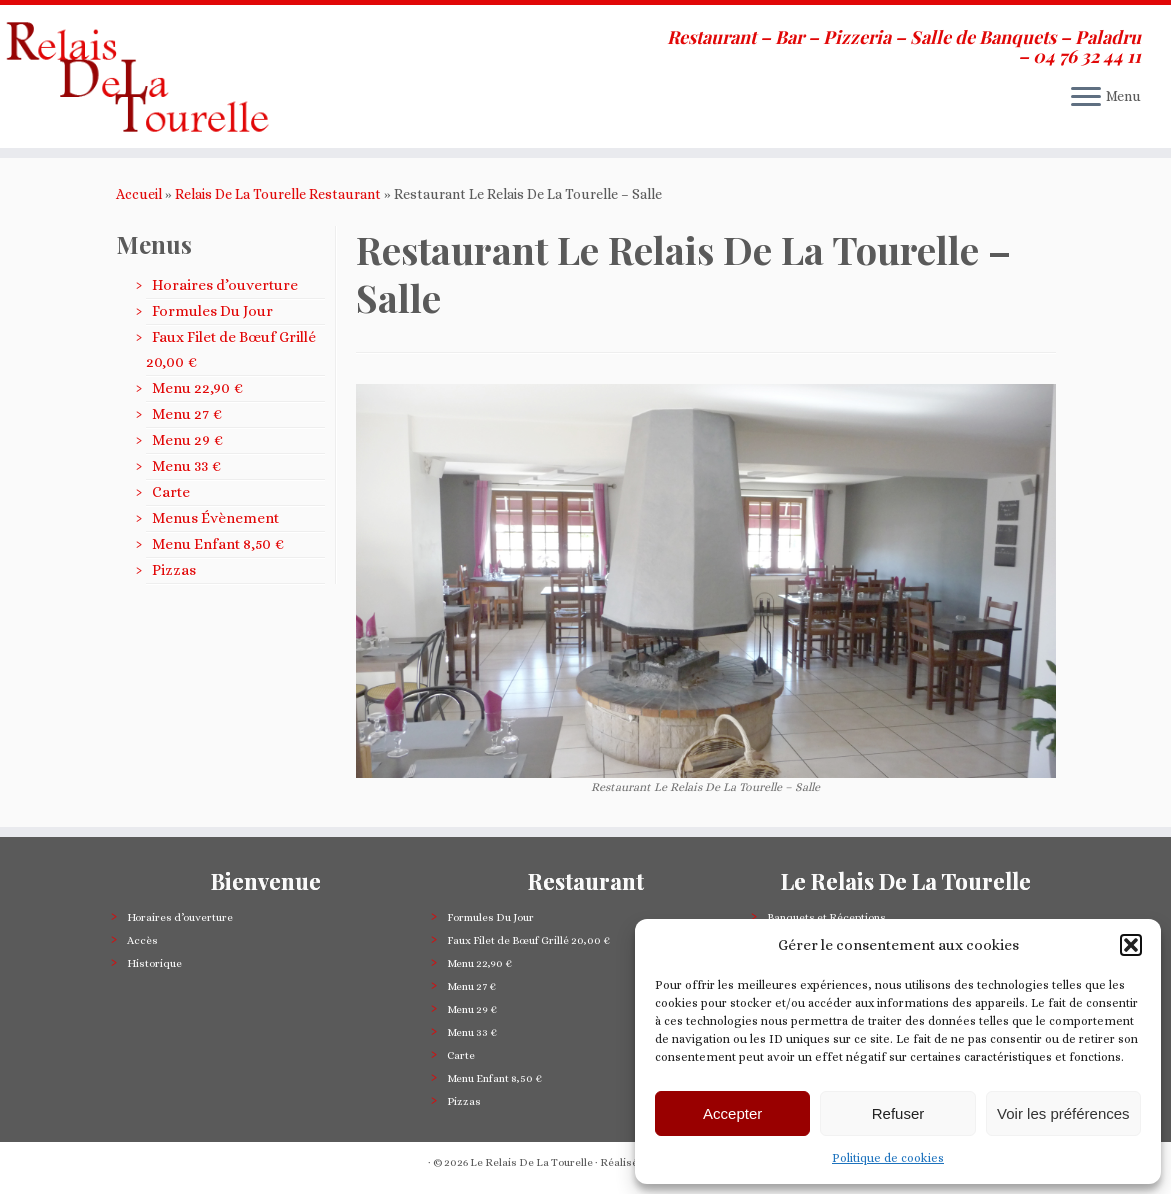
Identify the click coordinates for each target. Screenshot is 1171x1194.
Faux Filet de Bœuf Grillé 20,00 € (528, 940)
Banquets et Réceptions (826, 917)
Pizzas (174, 570)
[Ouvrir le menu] (1086, 98)
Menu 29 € (187, 440)
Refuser (898, 1113)
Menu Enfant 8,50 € (218, 544)
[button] (1131, 945)
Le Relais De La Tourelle (531, 1162)
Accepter (732, 1113)
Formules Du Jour (212, 311)
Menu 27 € (187, 414)
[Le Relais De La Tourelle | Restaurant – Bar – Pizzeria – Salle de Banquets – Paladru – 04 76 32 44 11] (137, 76)
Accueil (139, 194)
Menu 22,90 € (197, 388)
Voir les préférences (1063, 1113)
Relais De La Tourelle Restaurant (278, 194)
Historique (154, 963)
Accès (142, 940)
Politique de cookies (888, 1158)
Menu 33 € (186, 466)
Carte (171, 492)
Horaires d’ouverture (225, 285)
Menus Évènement (215, 518)
